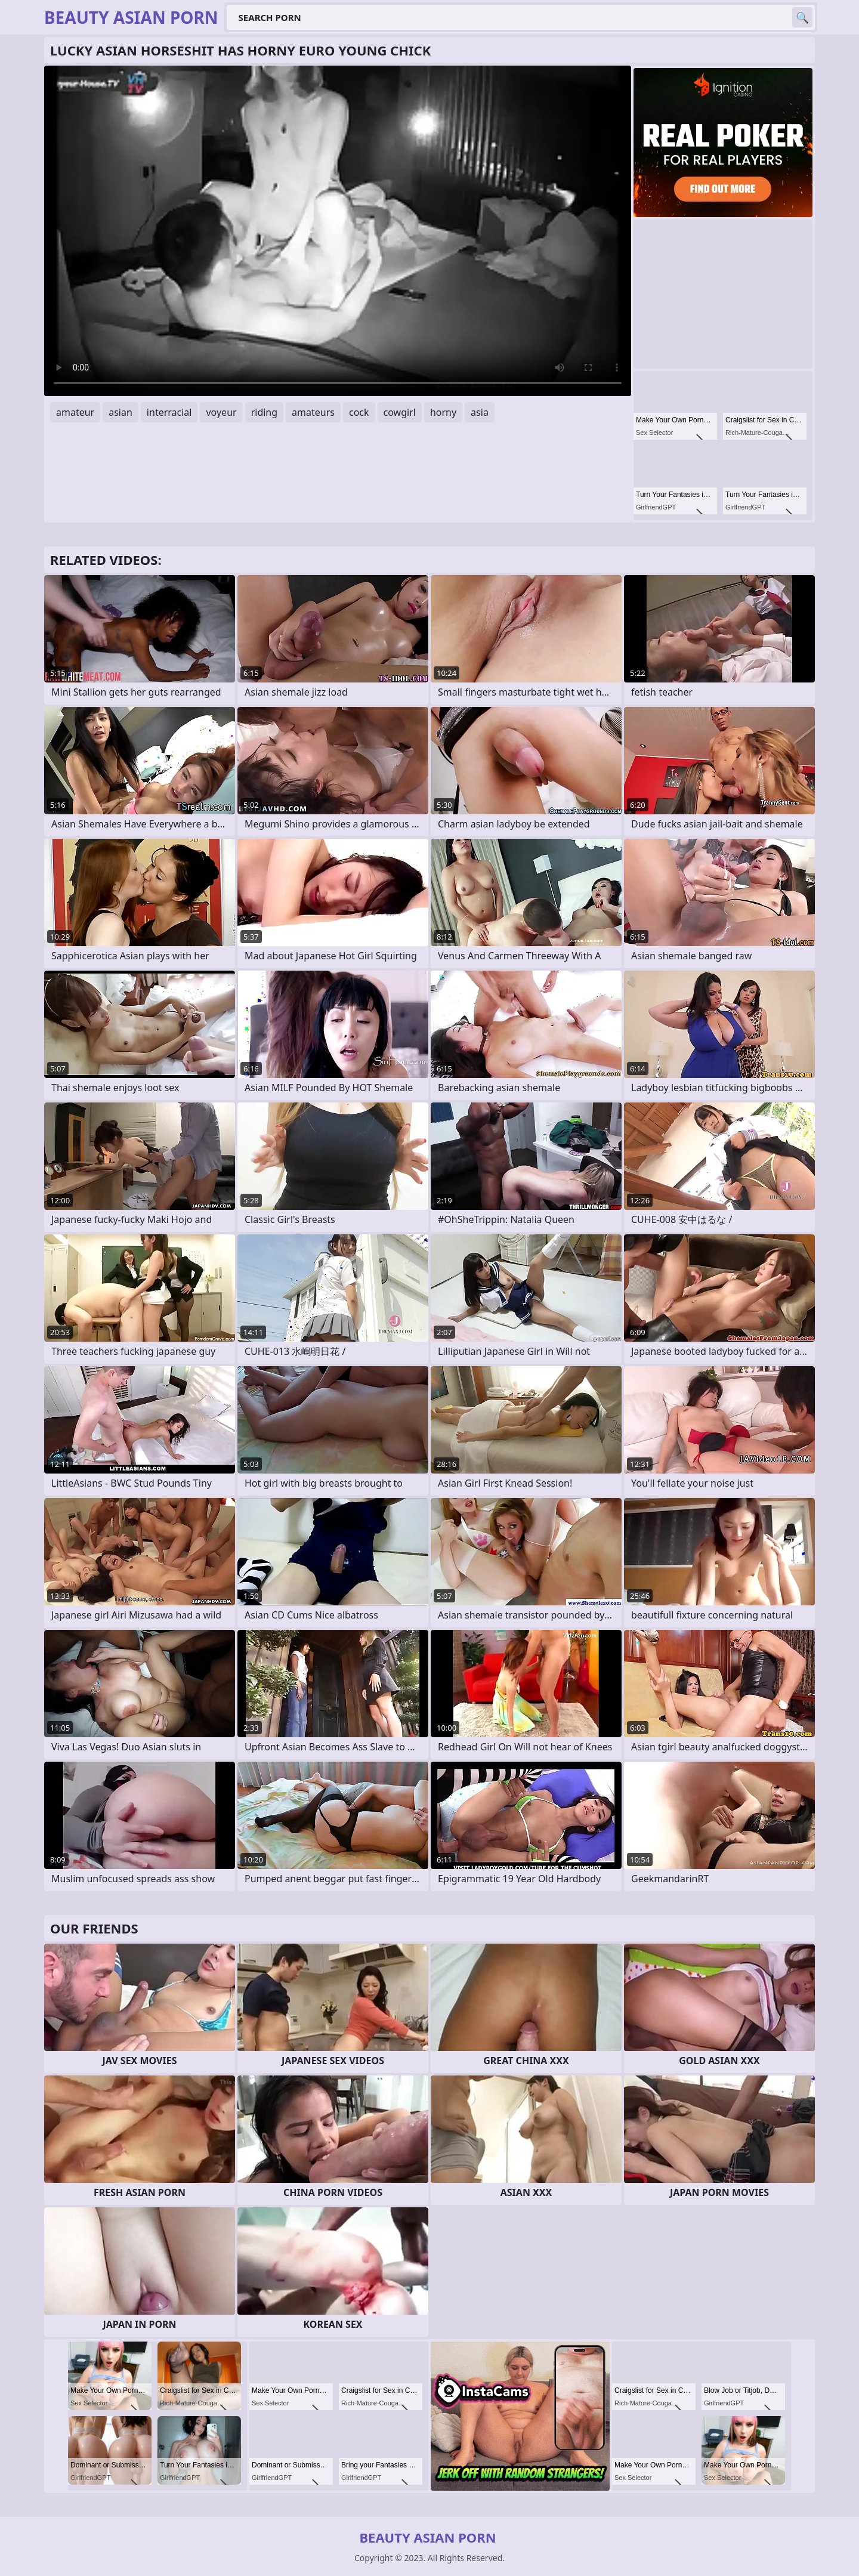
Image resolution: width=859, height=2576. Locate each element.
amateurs (313, 412)
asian (120, 412)
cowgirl (400, 412)
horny (443, 412)
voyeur (221, 412)
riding (264, 412)
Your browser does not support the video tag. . (337, 231)
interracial (169, 412)
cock (359, 412)
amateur (75, 412)
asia (480, 412)
